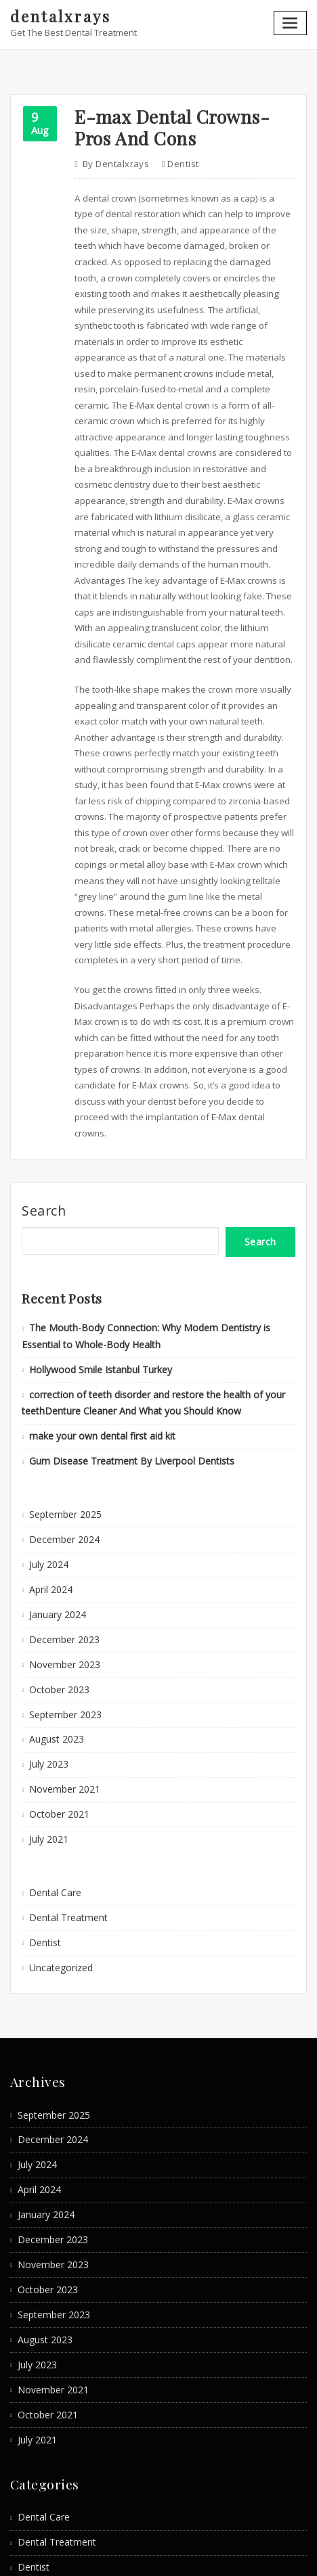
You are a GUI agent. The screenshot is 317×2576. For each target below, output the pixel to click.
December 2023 (61, 1570)
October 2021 (56, 1736)
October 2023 (56, 1617)
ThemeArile (290, 2553)
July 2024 (46, 1499)
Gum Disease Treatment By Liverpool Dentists (123, 1399)
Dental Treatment (65, 1836)
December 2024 (61, 1475)
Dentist (177, 158)
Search (44, 1158)
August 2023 (54, 1665)
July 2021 (46, 1760)
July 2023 (46, 1689)
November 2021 (61, 1713)
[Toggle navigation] (291, 22)
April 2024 (48, 1523)
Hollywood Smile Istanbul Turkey (96, 1312)
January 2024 (55, 1546)
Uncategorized (59, 1884)
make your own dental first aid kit (97, 1375)
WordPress (153, 2553)
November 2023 (61, 1594)
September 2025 (62, 1451)
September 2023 (62, 1641)
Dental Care (53, 1812)
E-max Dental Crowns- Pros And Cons (165, 124)
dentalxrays (58, 15)
